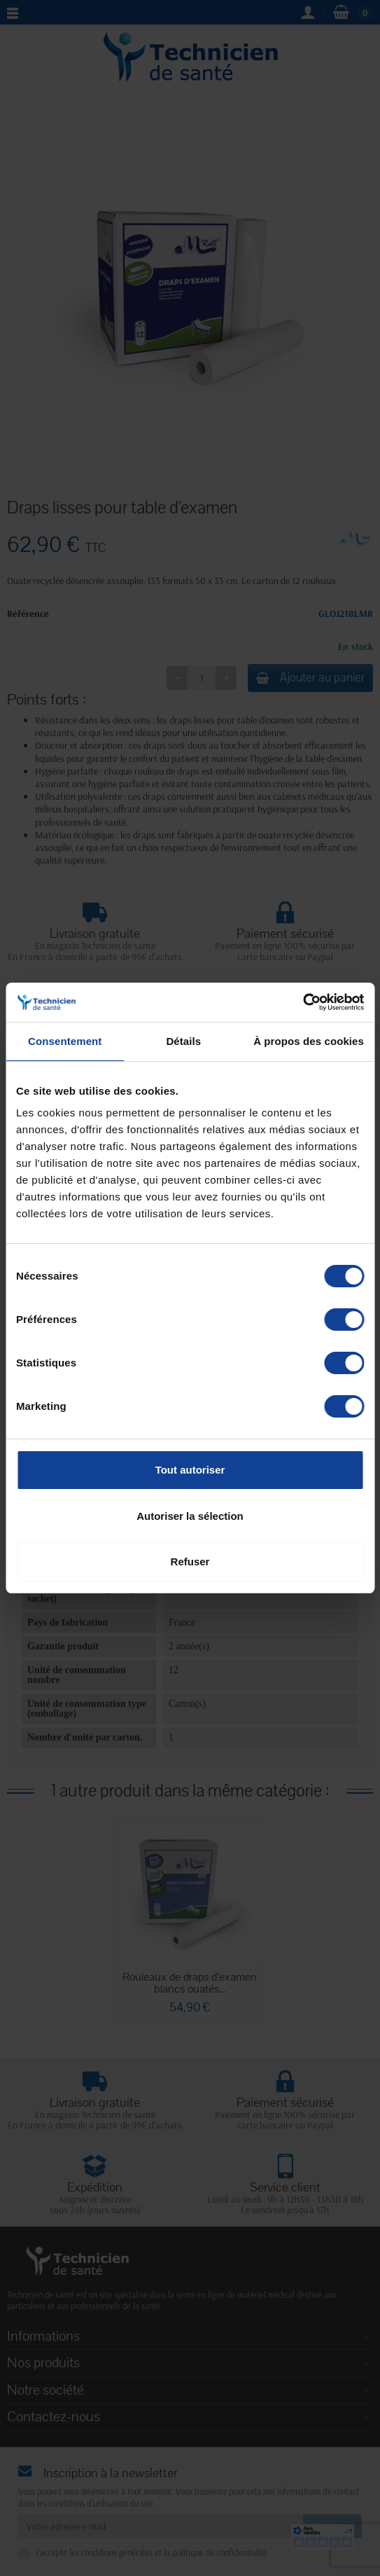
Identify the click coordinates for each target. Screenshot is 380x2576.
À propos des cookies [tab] (308, 1041)
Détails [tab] (183, 1041)
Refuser (190, 1561)
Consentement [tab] (64, 1041)
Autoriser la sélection (190, 1516)
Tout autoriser (190, 1470)
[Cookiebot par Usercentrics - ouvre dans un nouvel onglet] (302, 1002)
